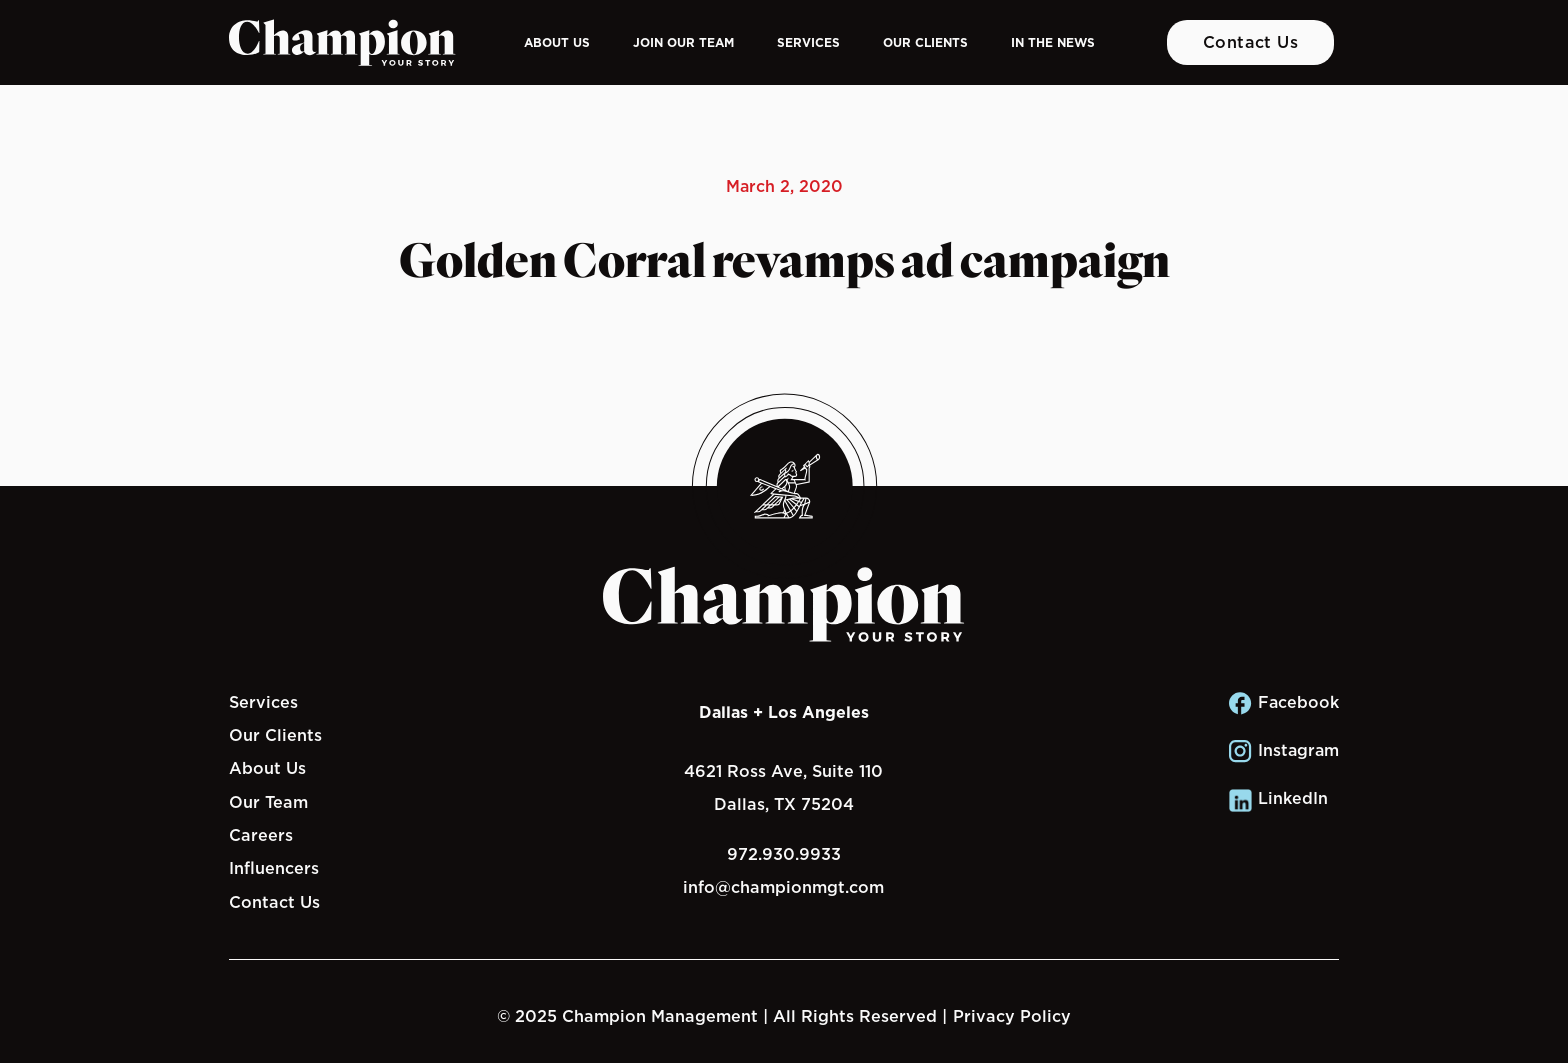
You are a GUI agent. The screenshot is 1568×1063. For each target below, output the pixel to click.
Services (808, 42)
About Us (557, 42)
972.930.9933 (784, 854)
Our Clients (925, 42)
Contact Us (1251, 42)
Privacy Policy (1012, 1016)
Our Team (268, 802)
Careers (261, 835)
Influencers (274, 868)
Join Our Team (683, 42)
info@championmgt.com (783, 887)
